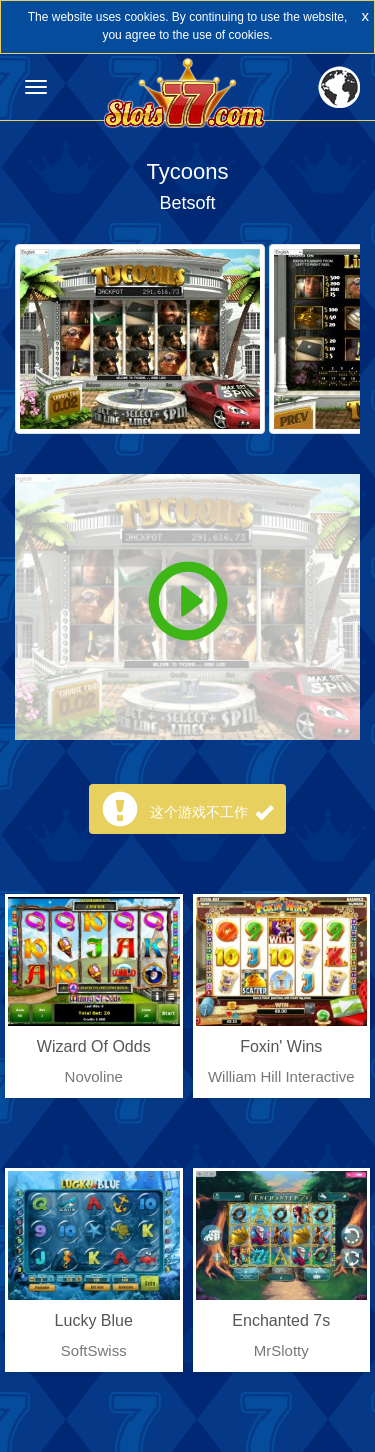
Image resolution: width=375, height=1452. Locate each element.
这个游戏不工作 (212, 812)
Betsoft (187, 203)
